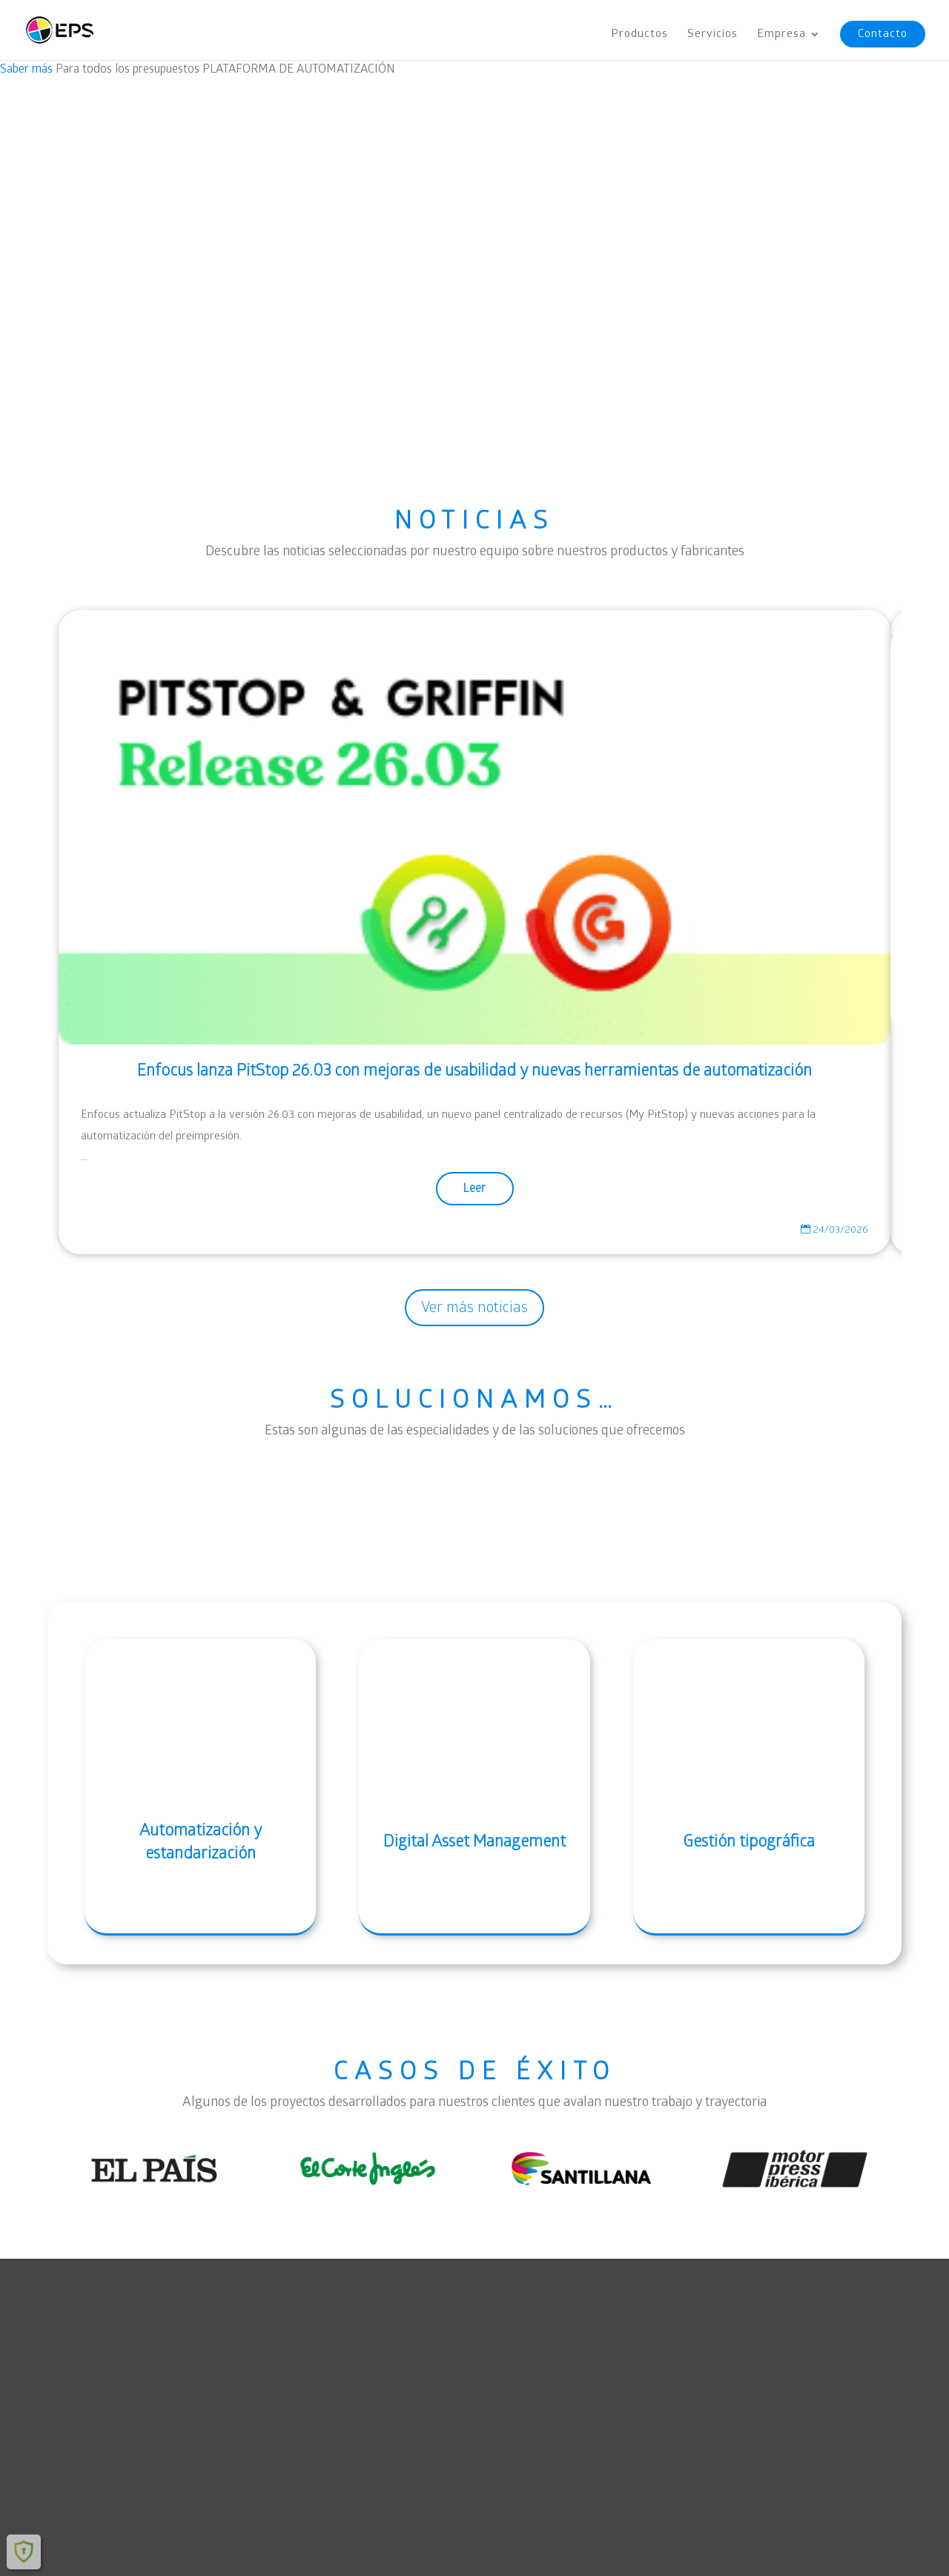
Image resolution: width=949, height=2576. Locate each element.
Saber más (26, 69)
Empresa (781, 35)
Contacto (882, 34)
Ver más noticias (474, 1307)
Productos (639, 35)
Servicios (712, 35)
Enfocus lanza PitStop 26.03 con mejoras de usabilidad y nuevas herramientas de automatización (474, 1070)
